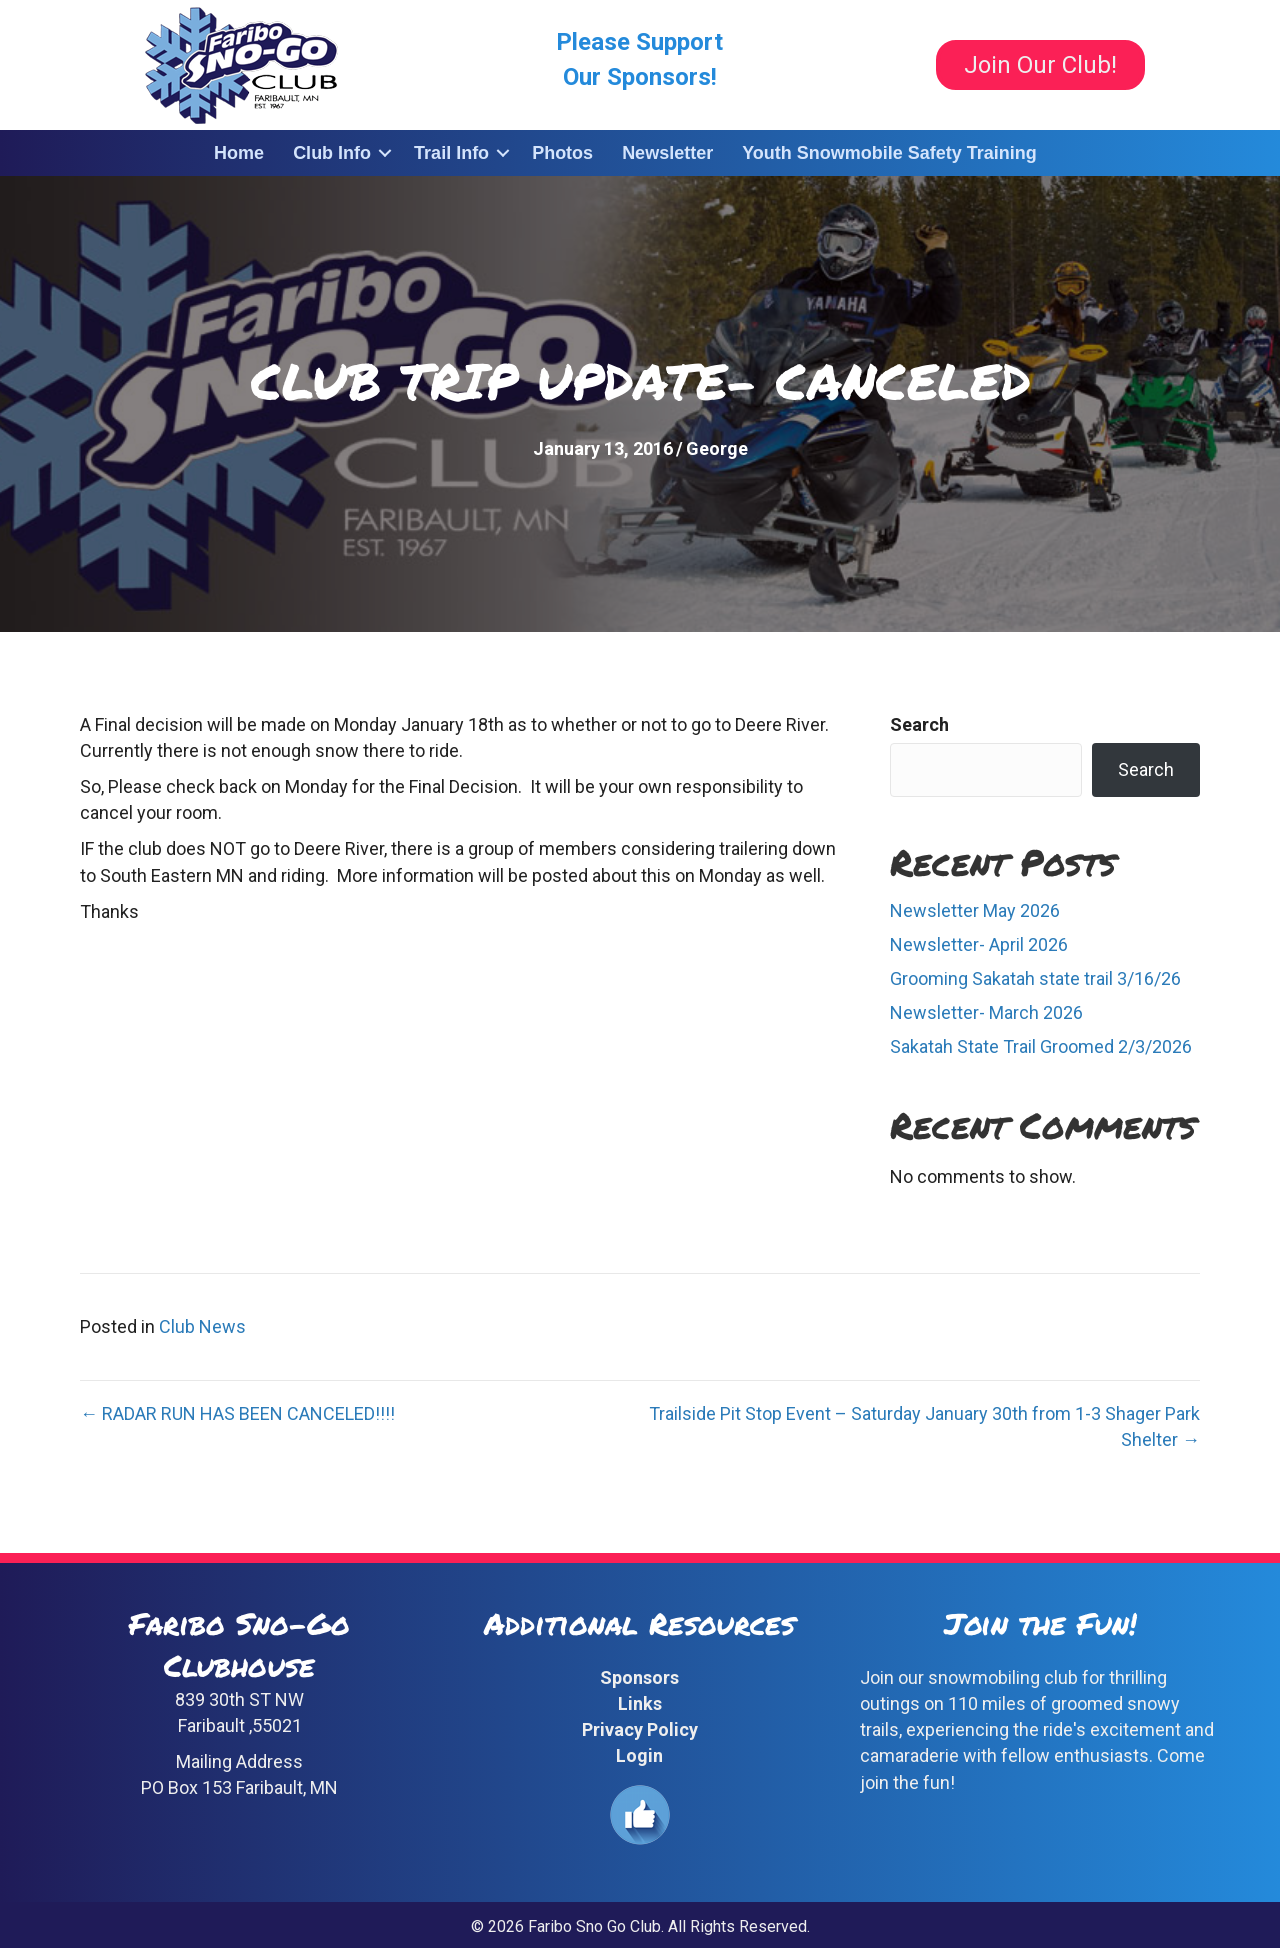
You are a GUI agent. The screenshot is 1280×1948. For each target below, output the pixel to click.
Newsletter (667, 153)
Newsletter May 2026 (975, 910)
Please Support (639, 42)
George (717, 448)
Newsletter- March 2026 (986, 1012)
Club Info (332, 153)
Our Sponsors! (640, 77)
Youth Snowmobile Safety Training (889, 153)
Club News (202, 1326)
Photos (562, 153)
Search (919, 724)
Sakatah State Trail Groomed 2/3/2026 (1041, 1046)
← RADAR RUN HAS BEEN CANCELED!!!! (237, 1413)
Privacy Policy (640, 1729)
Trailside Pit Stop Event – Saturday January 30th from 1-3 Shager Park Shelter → (924, 1426)
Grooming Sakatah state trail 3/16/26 (1035, 978)
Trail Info (451, 153)
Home (239, 153)
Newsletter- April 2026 (979, 944)
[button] (385, 153)
